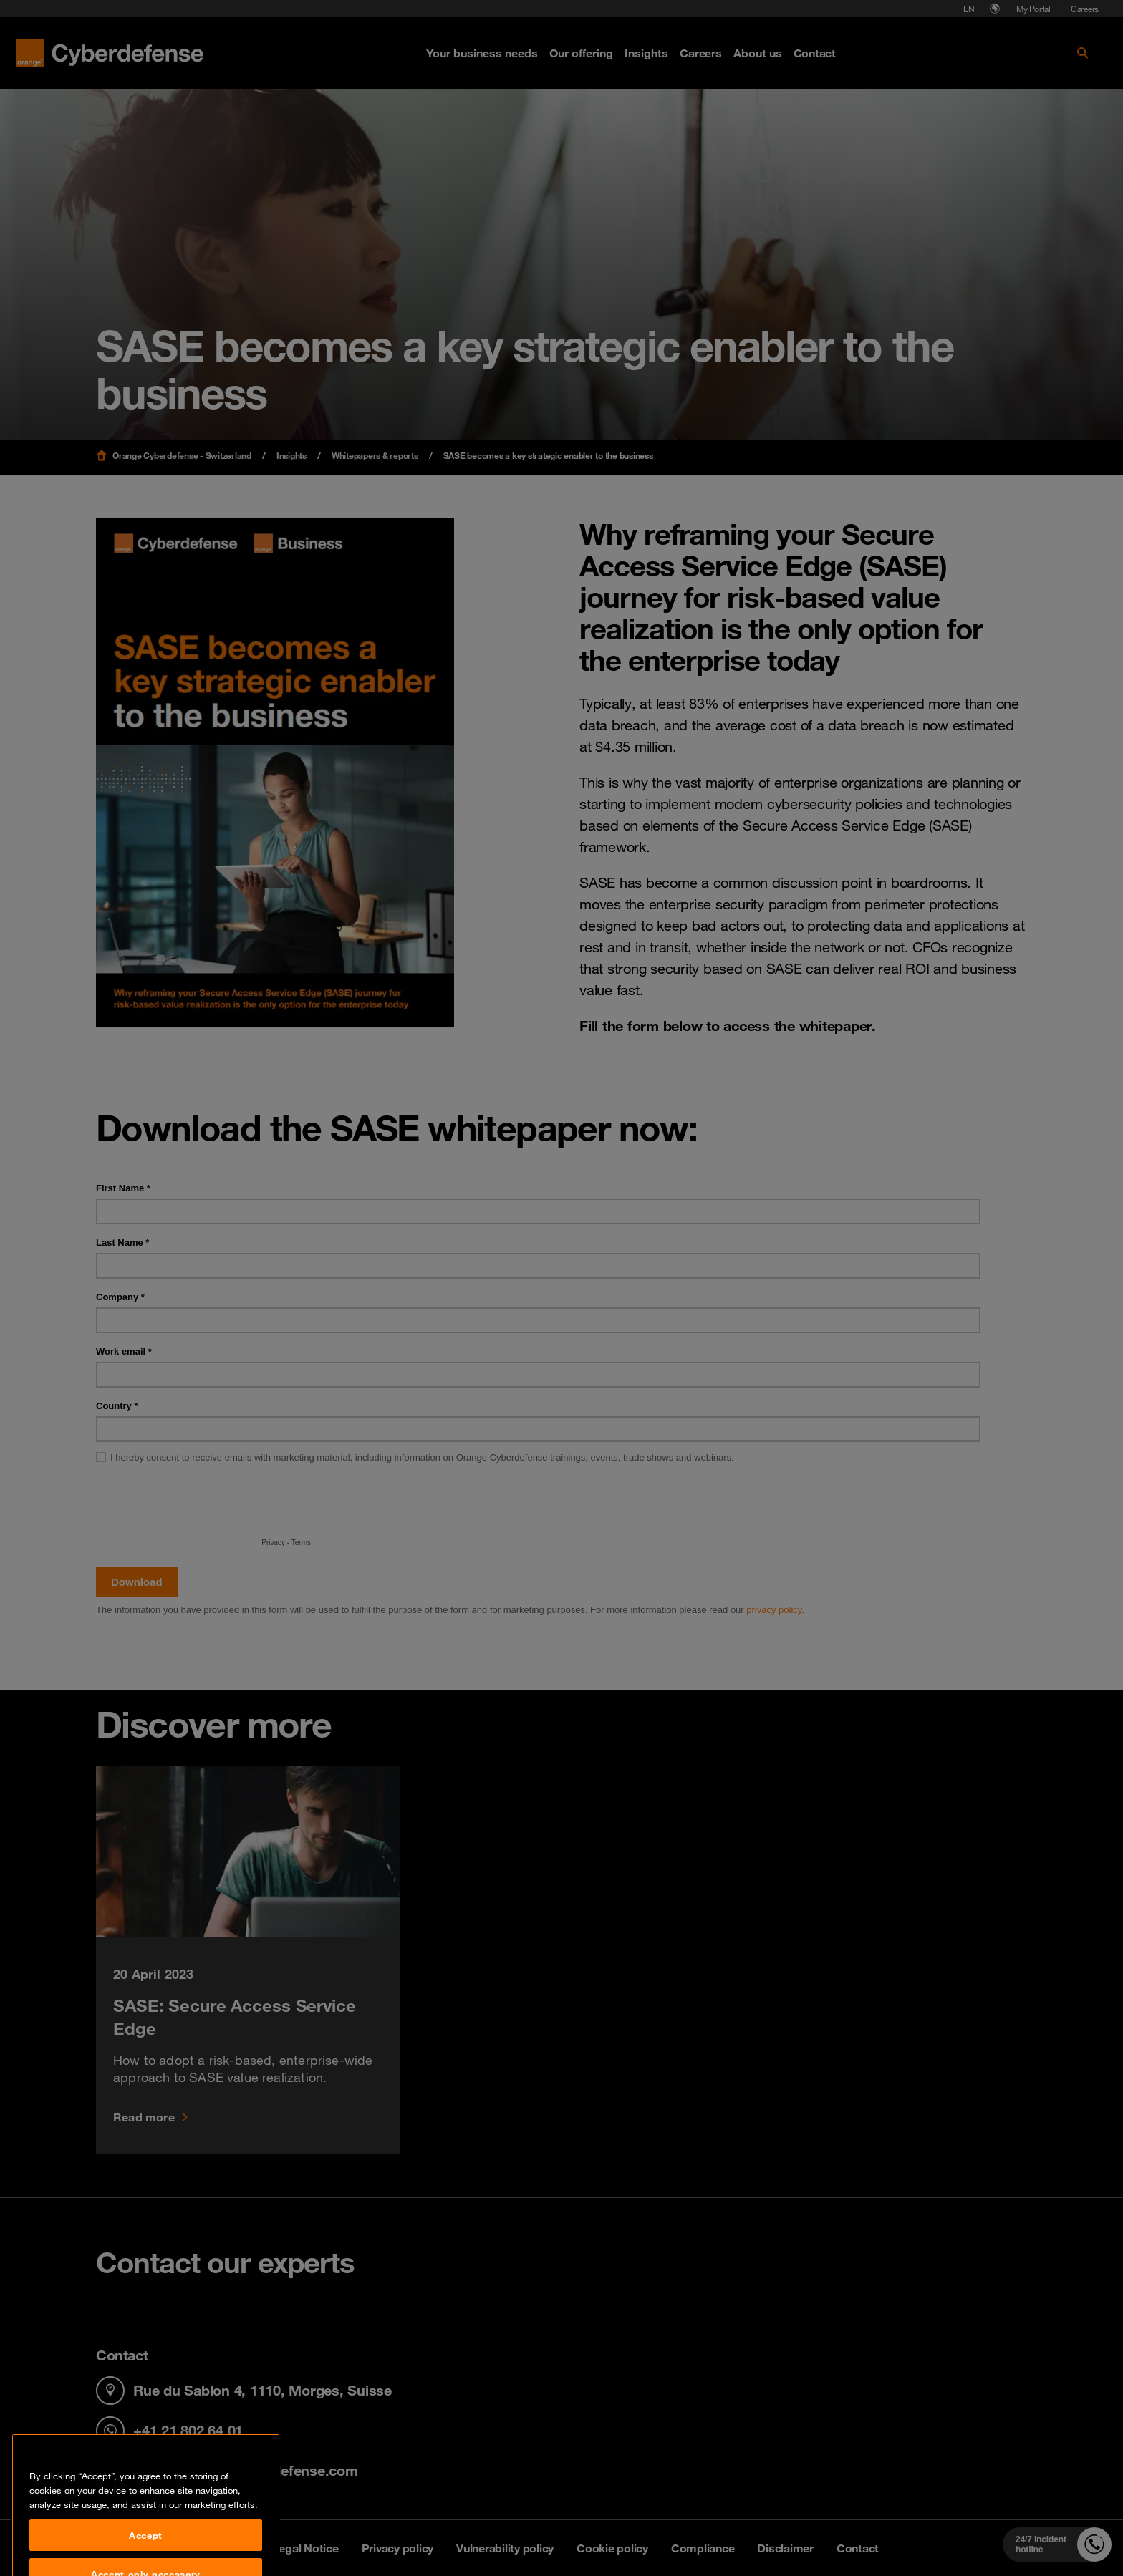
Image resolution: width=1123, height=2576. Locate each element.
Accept (146, 2553)
